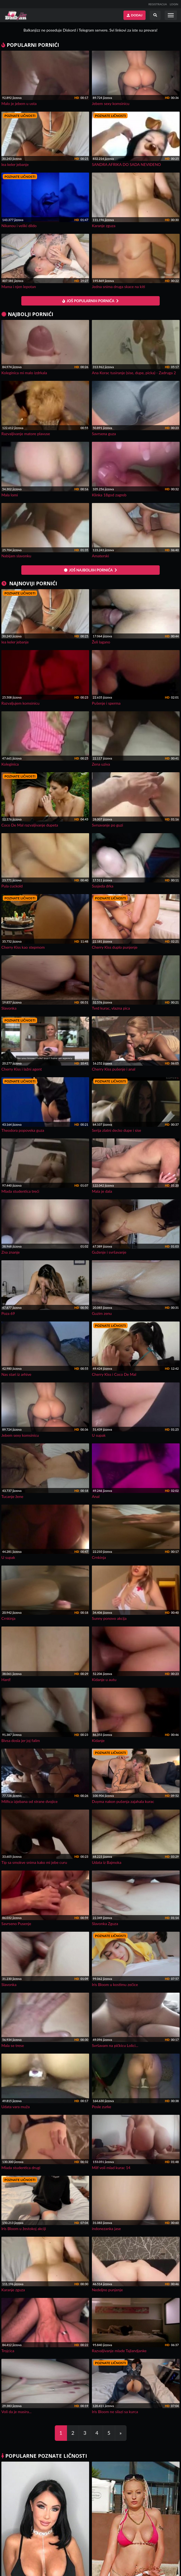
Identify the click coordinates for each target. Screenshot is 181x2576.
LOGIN (174, 4)
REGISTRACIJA (157, 4)
